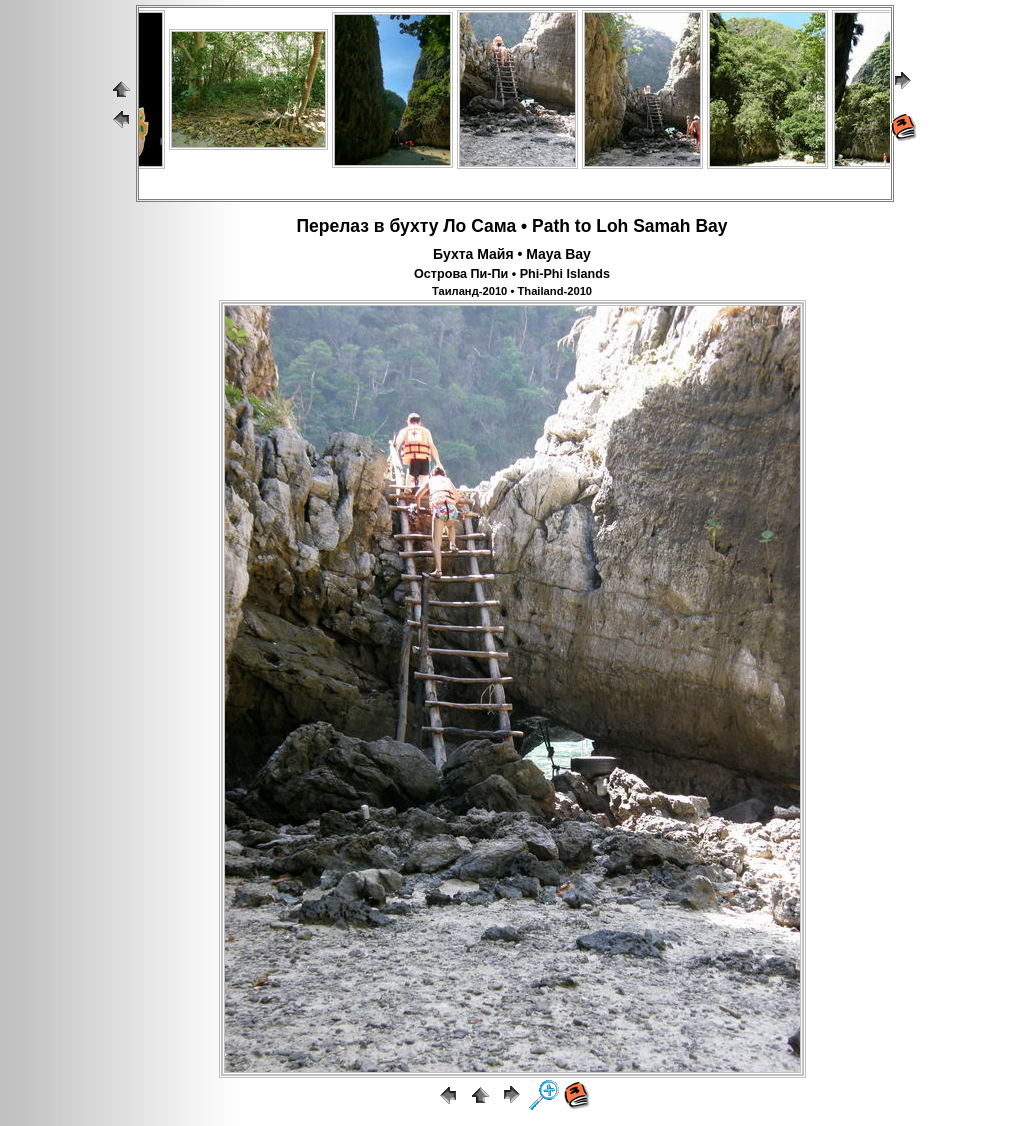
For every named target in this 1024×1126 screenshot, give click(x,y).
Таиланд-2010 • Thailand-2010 (512, 291)
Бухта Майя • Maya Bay (512, 254)
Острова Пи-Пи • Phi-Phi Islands (512, 274)
